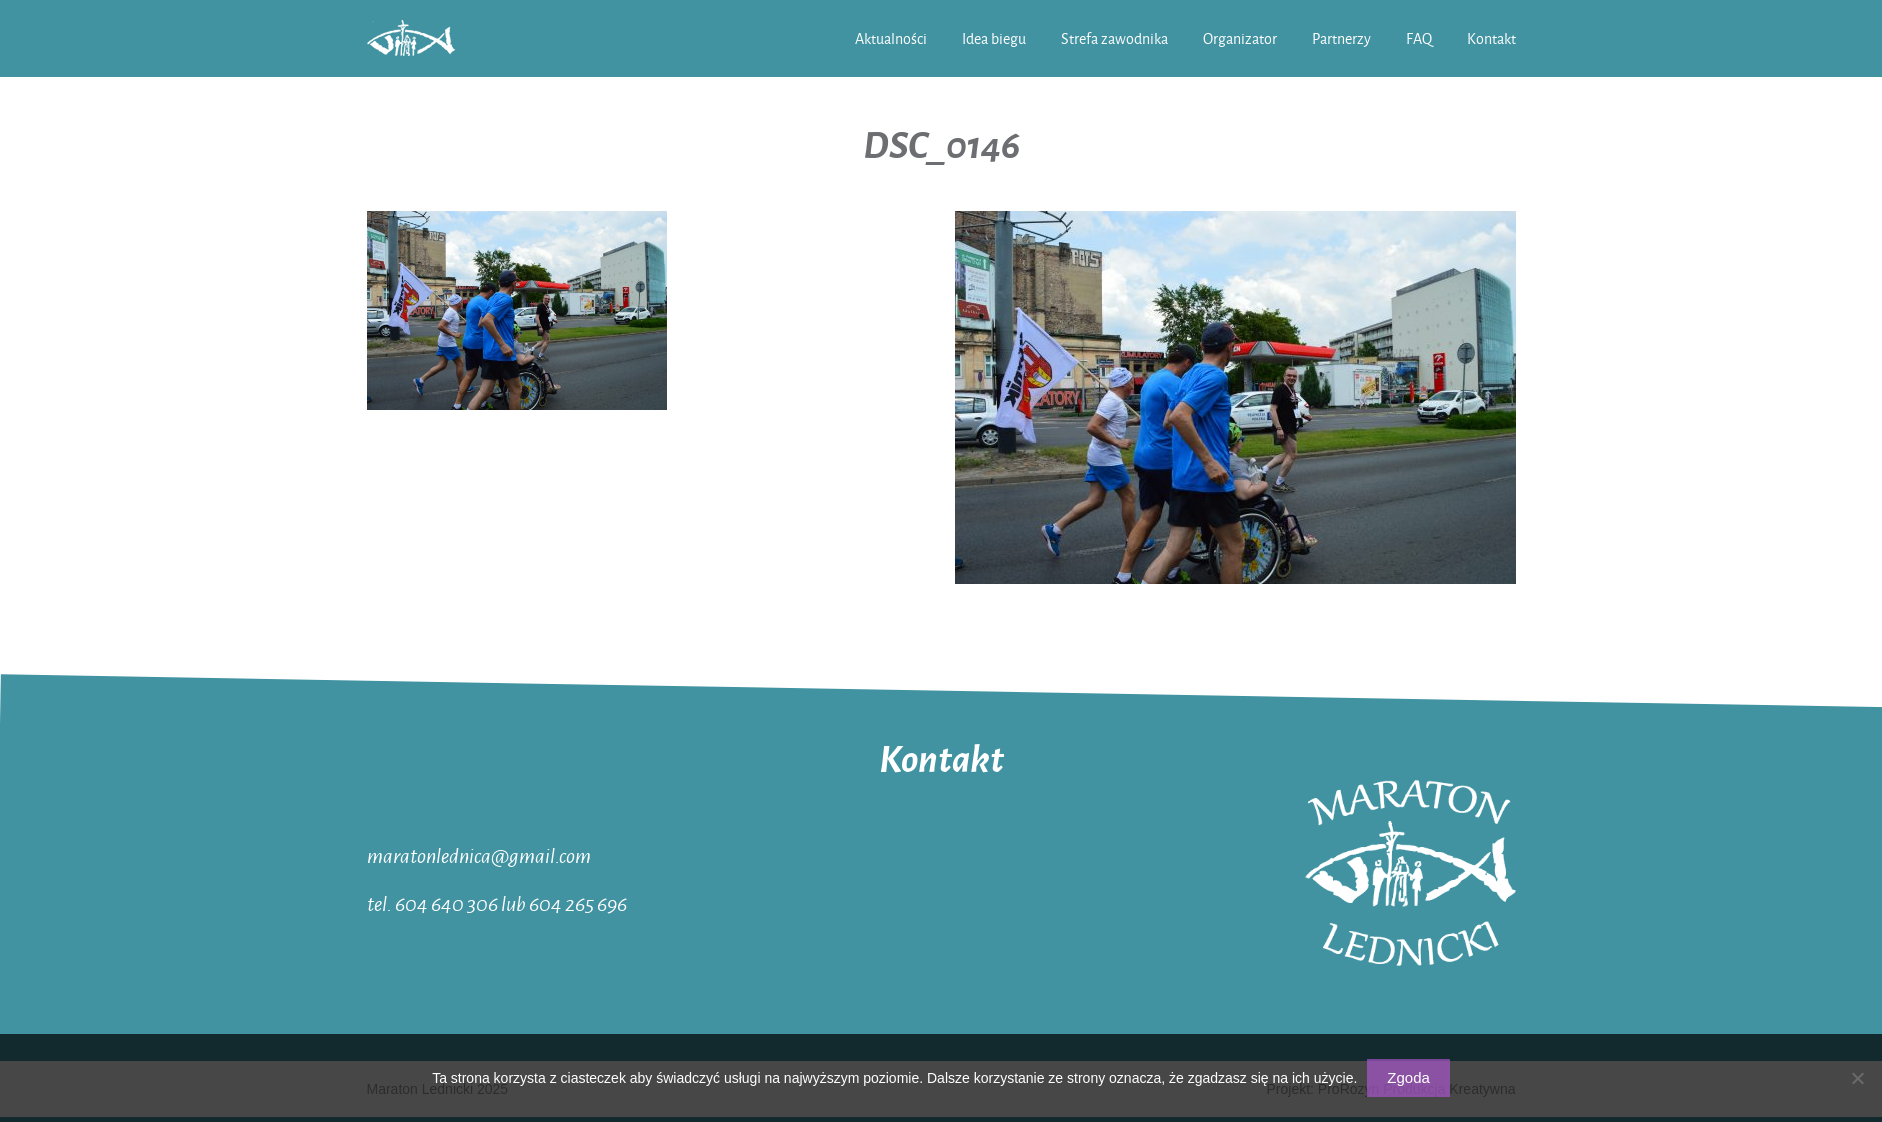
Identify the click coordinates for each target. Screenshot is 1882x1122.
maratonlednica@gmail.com (479, 855)
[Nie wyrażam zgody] (1857, 1078)
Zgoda (1408, 1077)
